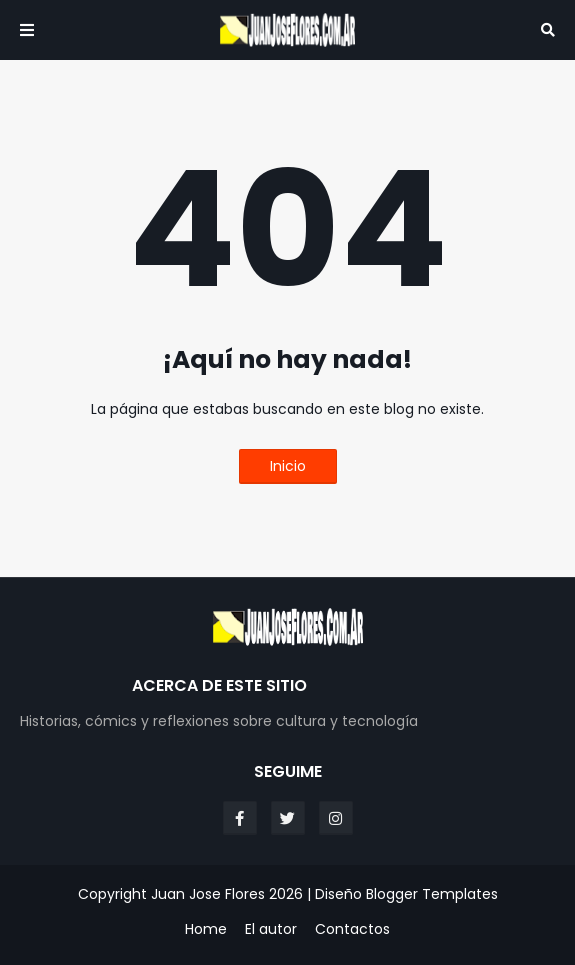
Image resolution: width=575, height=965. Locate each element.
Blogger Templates (432, 894)
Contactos (352, 929)
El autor (271, 929)
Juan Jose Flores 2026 (227, 894)
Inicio (288, 466)
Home (206, 929)
